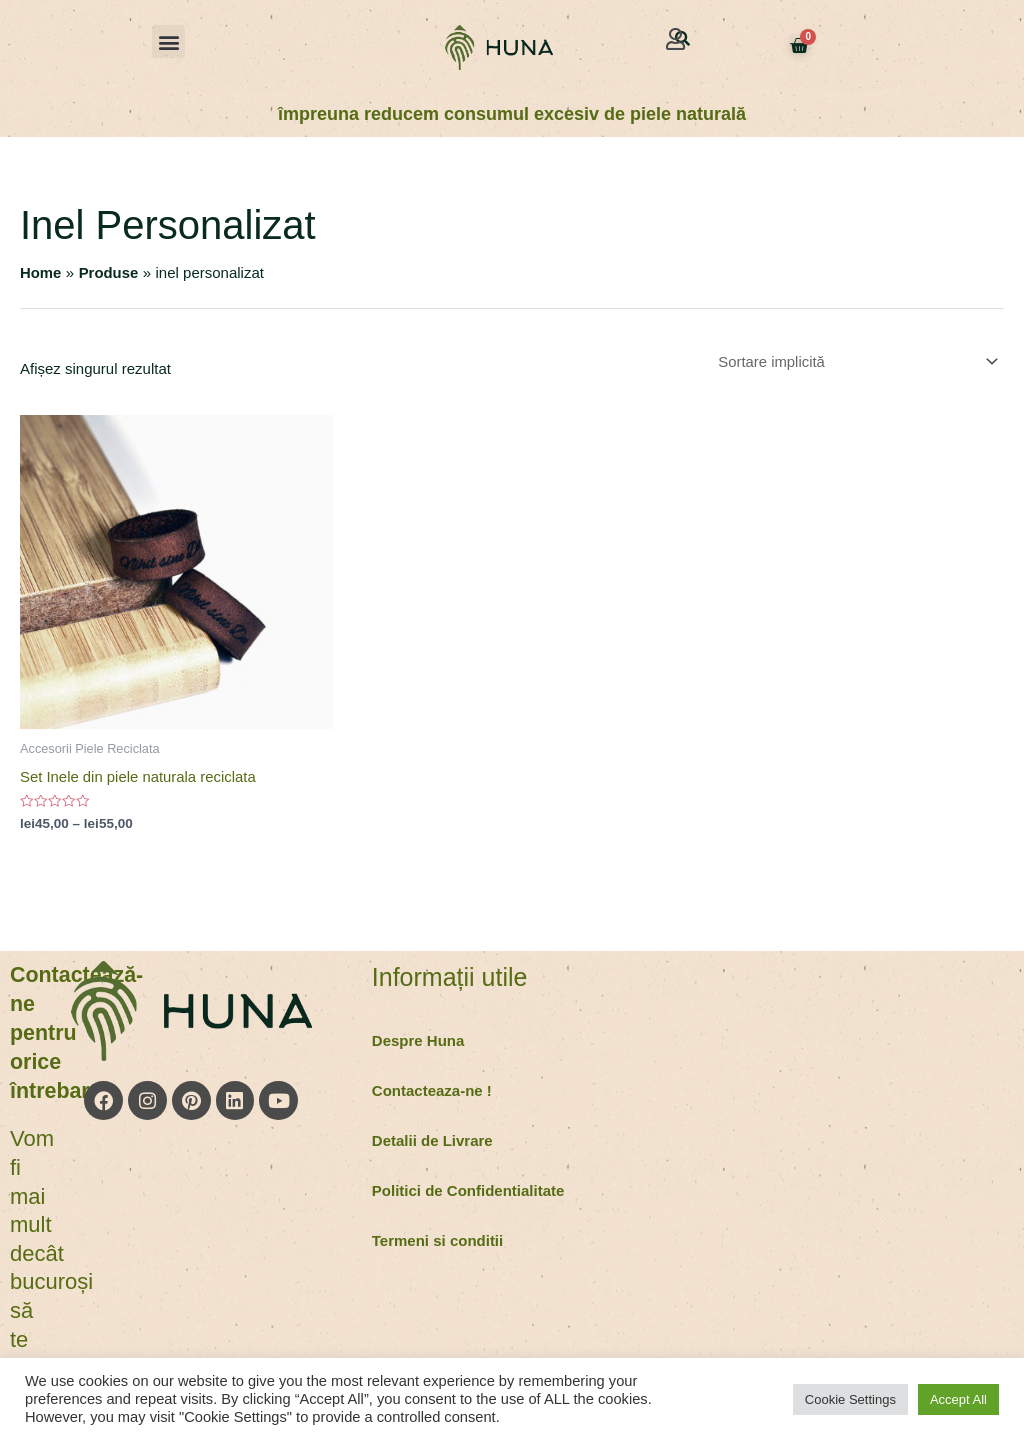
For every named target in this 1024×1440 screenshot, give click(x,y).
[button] (168, 41)
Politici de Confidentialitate (468, 1190)
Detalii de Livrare (432, 1140)
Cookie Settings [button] (850, 1399)
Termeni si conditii (437, 1240)
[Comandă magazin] (854, 362)
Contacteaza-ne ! (432, 1090)
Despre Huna (418, 1040)
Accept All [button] (958, 1399)
